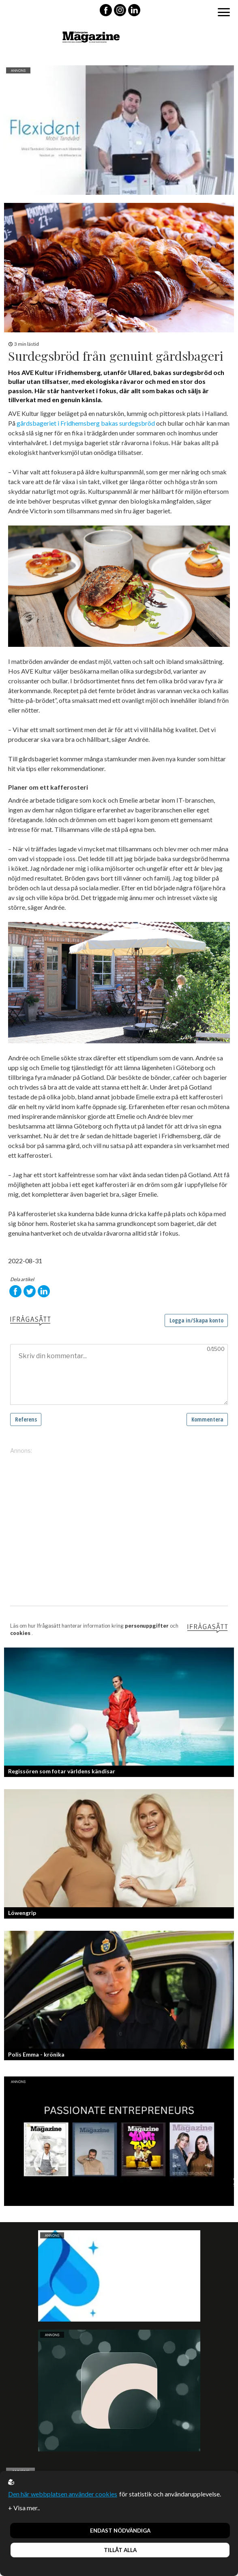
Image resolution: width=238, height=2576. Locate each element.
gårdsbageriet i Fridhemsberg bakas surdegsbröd (86, 423)
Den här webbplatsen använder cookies (62, 2494)
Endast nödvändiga (120, 2530)
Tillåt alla (120, 2550)
